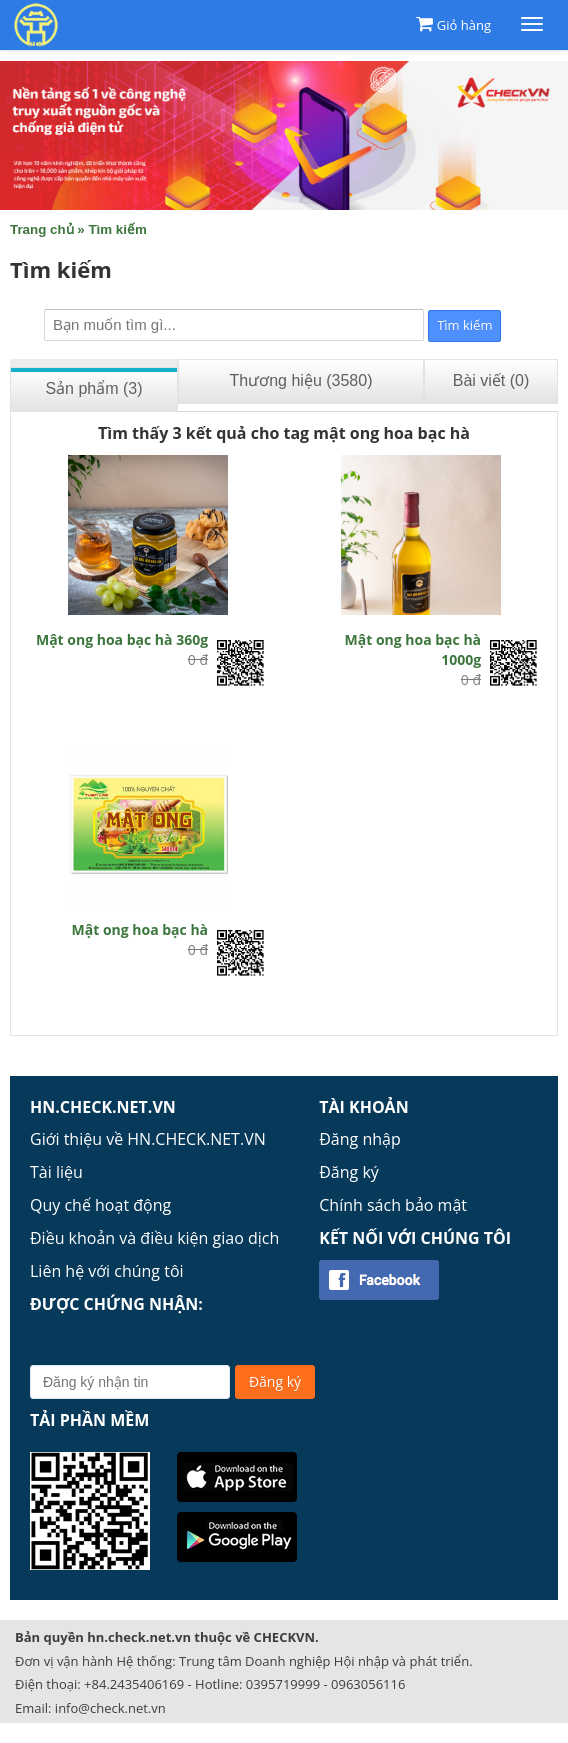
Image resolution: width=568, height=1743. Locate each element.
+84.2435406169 (134, 1684)
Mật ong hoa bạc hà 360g (122, 639)
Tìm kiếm (117, 229)
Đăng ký (349, 1172)
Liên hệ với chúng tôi (107, 1271)
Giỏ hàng (464, 25)
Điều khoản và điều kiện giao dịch (154, 1238)
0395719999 (283, 1684)
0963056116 (368, 1684)
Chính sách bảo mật (393, 1205)
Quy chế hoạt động (100, 1205)
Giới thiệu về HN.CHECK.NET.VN (148, 1139)
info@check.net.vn (110, 1708)
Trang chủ (42, 229)
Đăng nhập (359, 1139)
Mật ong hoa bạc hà (140, 929)
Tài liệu (56, 1172)
